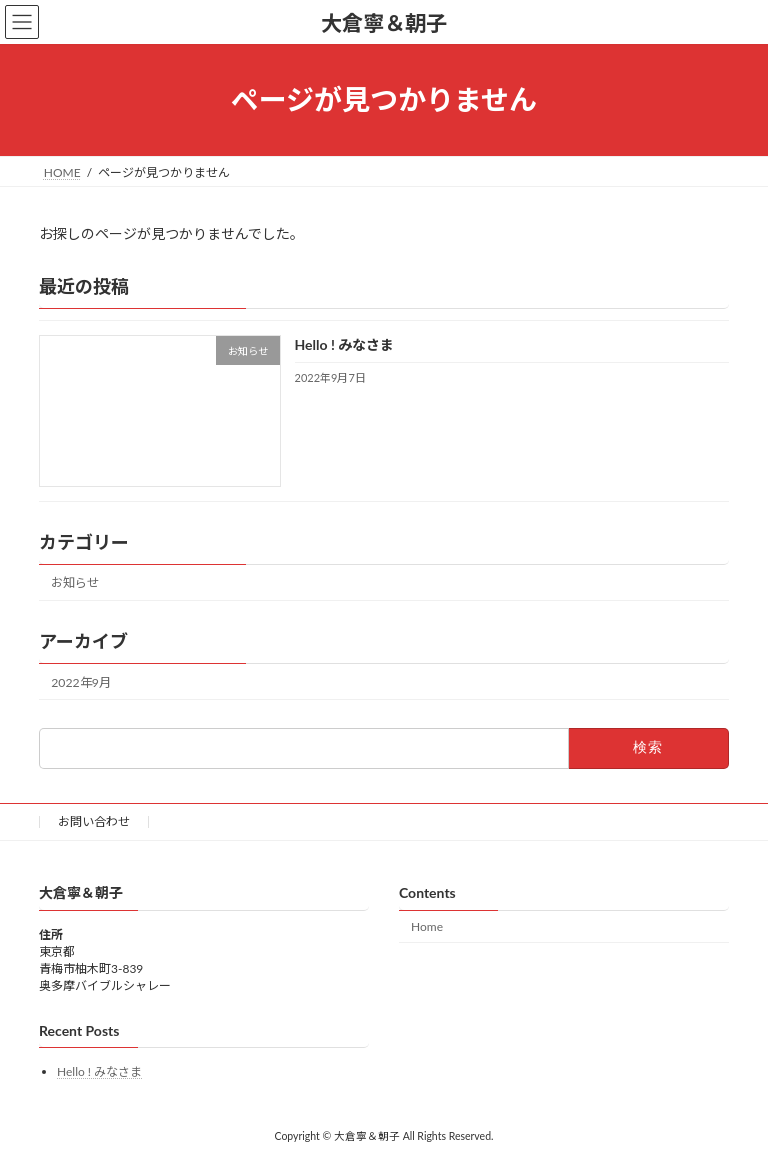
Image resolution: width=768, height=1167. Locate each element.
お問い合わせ (94, 821)
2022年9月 (81, 681)
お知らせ (75, 582)
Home (427, 926)
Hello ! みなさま (345, 344)
